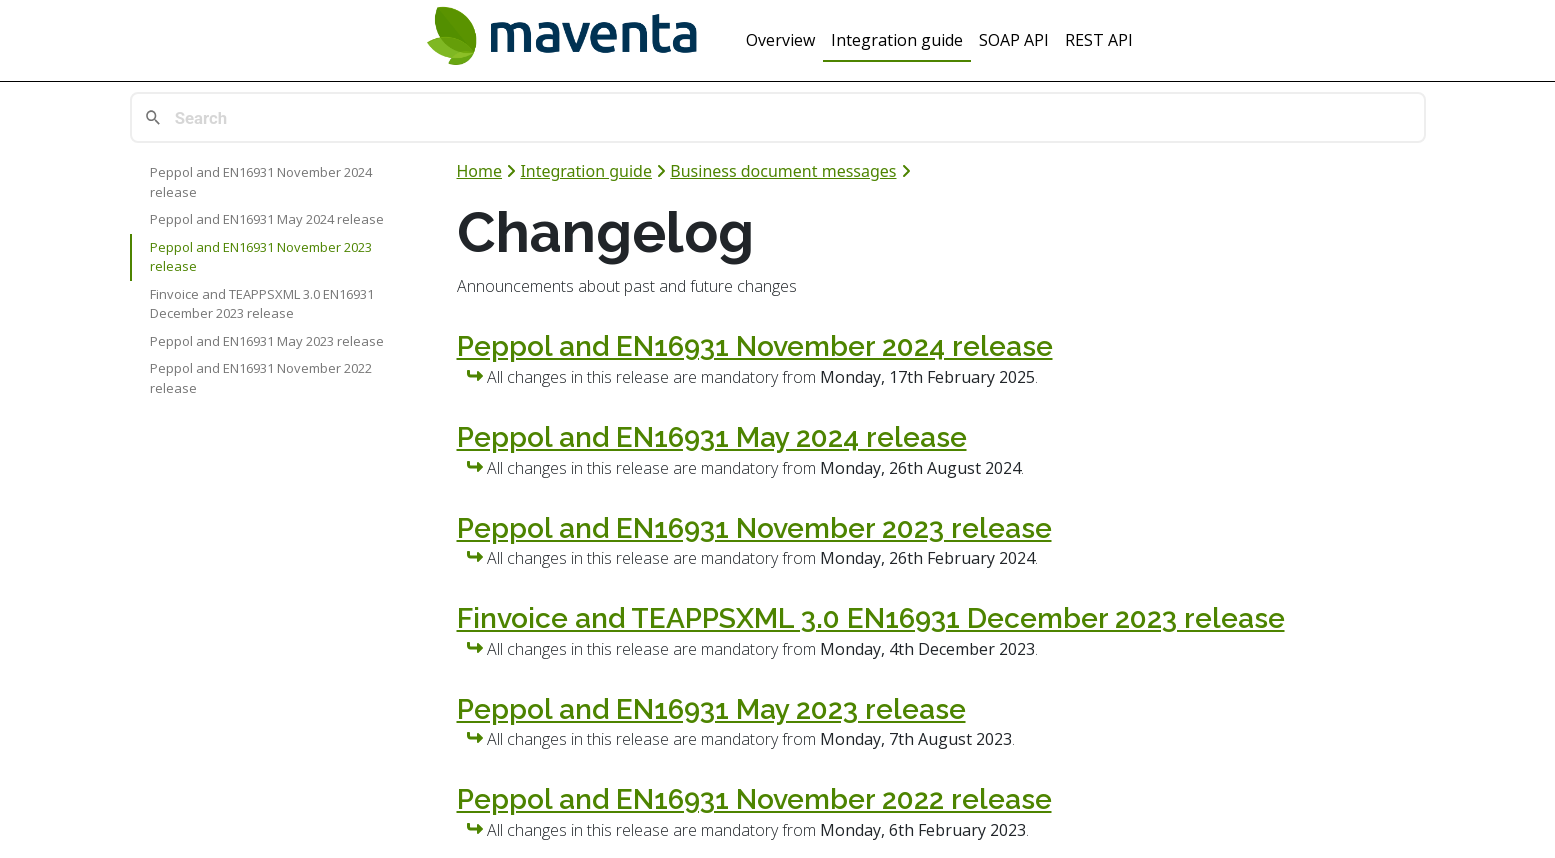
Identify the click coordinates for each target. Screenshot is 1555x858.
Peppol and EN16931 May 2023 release (267, 341)
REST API (1099, 40)
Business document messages (783, 171)
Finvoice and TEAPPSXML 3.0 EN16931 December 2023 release (262, 304)
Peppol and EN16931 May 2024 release (267, 219)
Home (480, 171)
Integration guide (897, 40)
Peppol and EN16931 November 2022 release (261, 378)
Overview (780, 40)
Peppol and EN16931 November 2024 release (261, 182)
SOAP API (1014, 40)
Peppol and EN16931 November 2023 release (261, 257)
